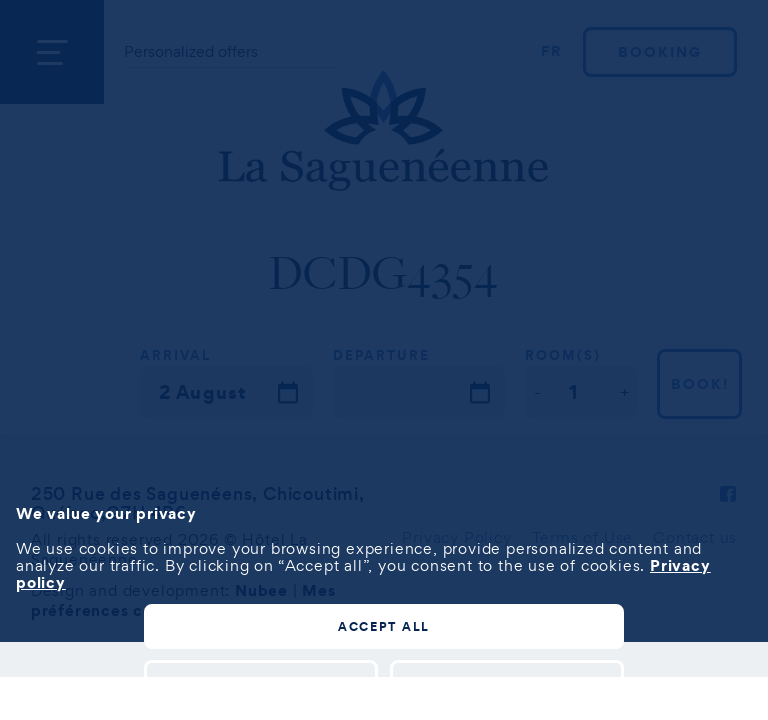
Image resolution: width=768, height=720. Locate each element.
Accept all (384, 626)
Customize (261, 681)
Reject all (507, 681)
